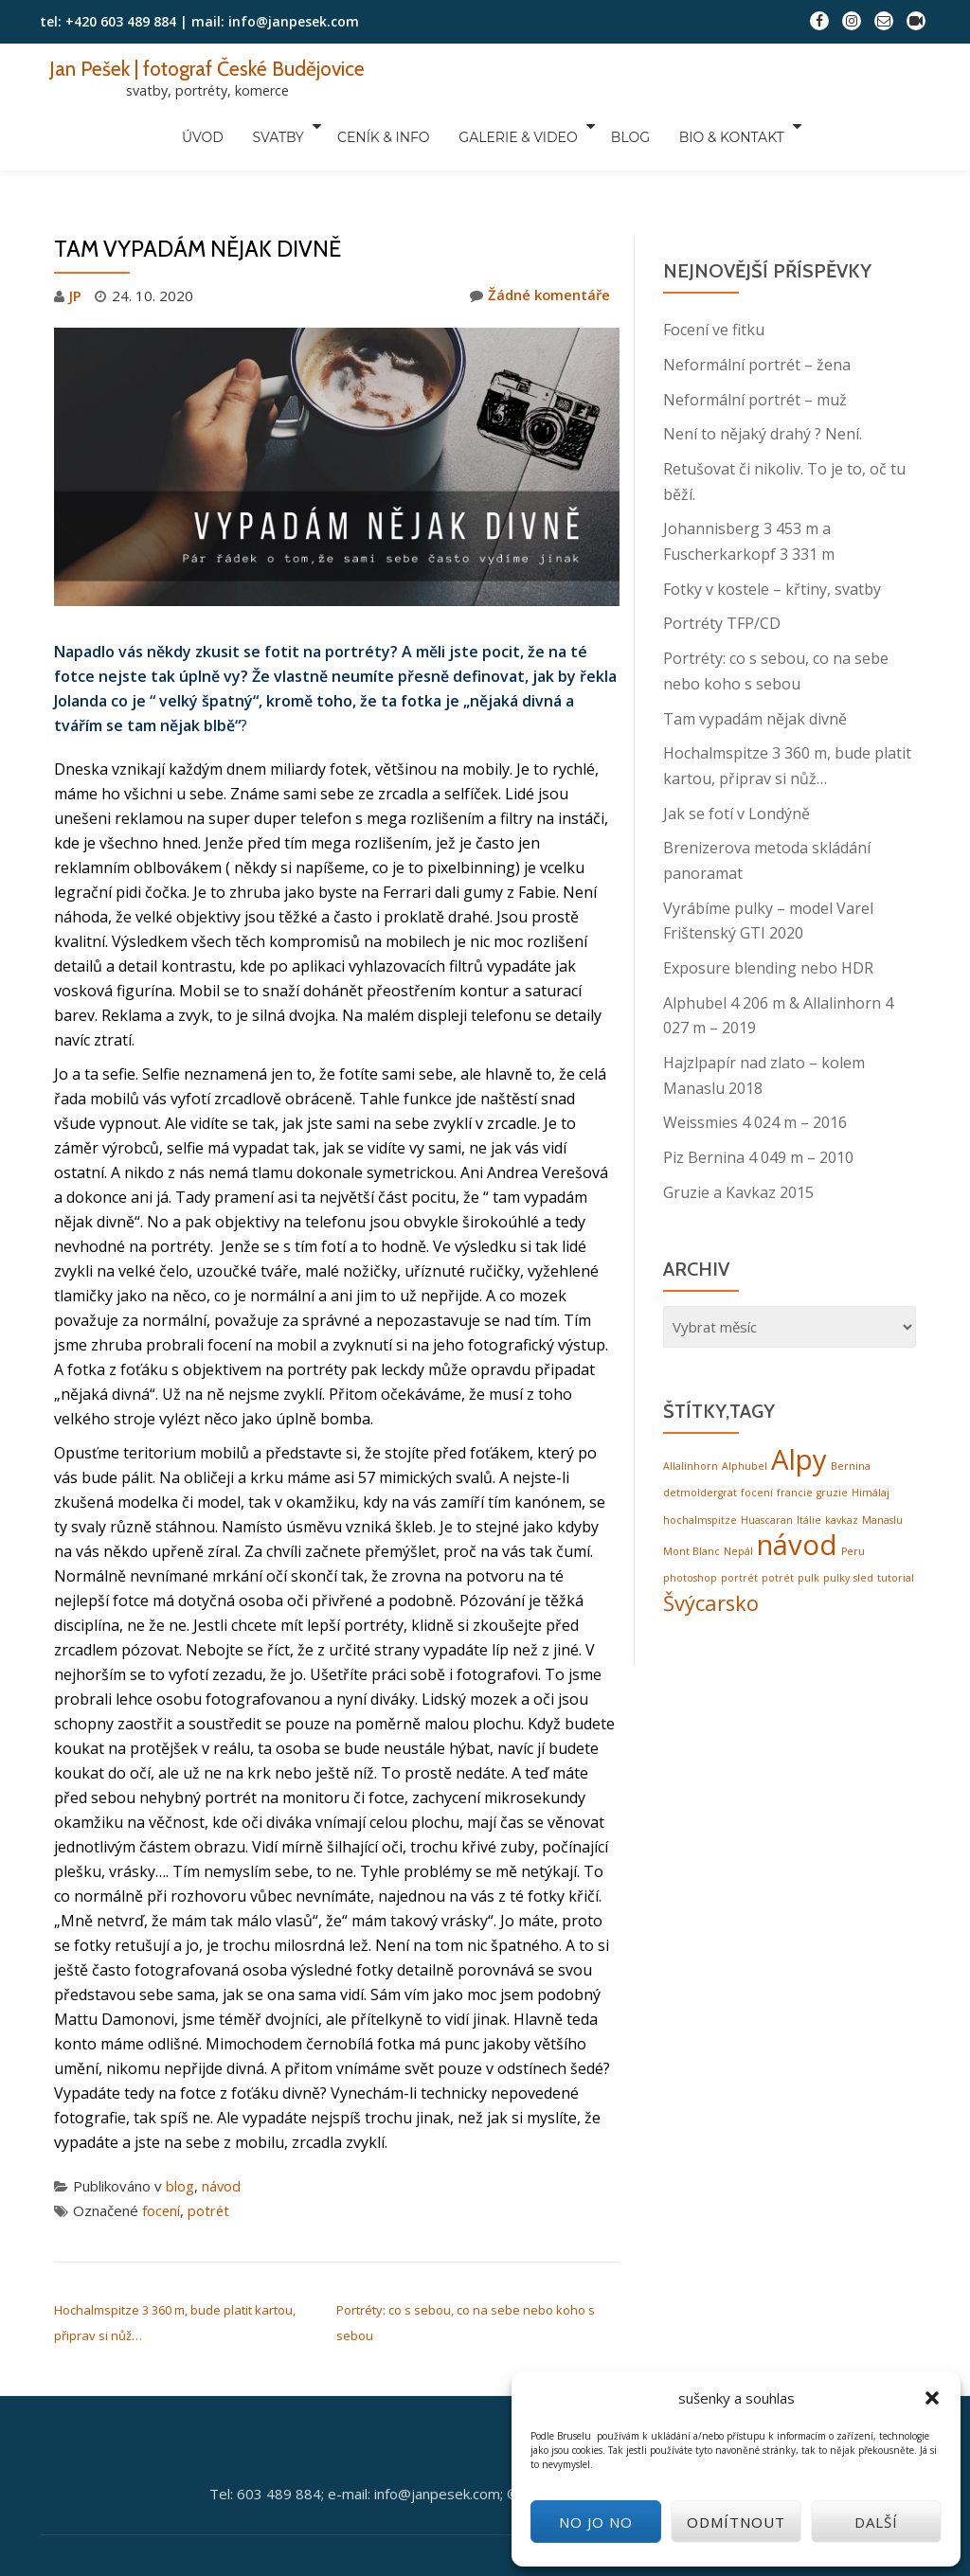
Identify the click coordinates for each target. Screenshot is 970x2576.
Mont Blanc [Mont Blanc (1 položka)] (691, 1492)
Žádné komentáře (539, 255)
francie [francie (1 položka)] (795, 1434)
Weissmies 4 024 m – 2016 (755, 1066)
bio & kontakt (708, 125)
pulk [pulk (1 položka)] (808, 1519)
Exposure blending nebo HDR (768, 914)
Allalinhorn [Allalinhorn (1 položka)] (690, 1408)
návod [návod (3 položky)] (797, 1486)
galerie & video (510, 125)
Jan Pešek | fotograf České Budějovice (209, 68)
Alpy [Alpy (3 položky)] (799, 1402)
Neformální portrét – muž (755, 358)
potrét (210, 2169)
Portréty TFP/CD (722, 577)
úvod (221, 125)
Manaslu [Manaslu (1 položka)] (882, 1461)
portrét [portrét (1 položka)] (739, 1519)
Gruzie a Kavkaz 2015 (738, 1134)
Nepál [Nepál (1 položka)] (738, 1492)
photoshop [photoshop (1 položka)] (690, 1519)
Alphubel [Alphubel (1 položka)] (744, 1408)
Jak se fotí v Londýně (736, 763)
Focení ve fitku (713, 289)
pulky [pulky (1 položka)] (836, 1519)
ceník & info (386, 125)
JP (75, 255)
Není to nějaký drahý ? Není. (762, 392)
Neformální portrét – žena (757, 323)
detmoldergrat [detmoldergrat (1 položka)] (700, 1434)
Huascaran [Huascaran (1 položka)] (767, 1461)
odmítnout (736, 2522)
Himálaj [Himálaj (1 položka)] (870, 1434)
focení (161, 2169)
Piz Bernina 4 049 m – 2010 (758, 1100)
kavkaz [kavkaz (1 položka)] (841, 1461)
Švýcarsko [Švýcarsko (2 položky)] (711, 1543)
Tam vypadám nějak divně (755, 670)
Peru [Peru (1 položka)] (853, 1492)
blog (617, 125)
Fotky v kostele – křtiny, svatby (772, 543)
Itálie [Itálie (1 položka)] (809, 1461)
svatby (286, 125)
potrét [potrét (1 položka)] (778, 1519)
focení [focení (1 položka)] (757, 1434)
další (876, 2522)
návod (222, 2145)
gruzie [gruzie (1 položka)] (832, 1434)
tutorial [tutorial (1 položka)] (895, 1519)
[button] (932, 2397)
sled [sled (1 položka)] (863, 1519)
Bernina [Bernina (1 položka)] (851, 1408)
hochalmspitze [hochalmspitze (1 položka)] (700, 1461)
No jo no (596, 2522)
